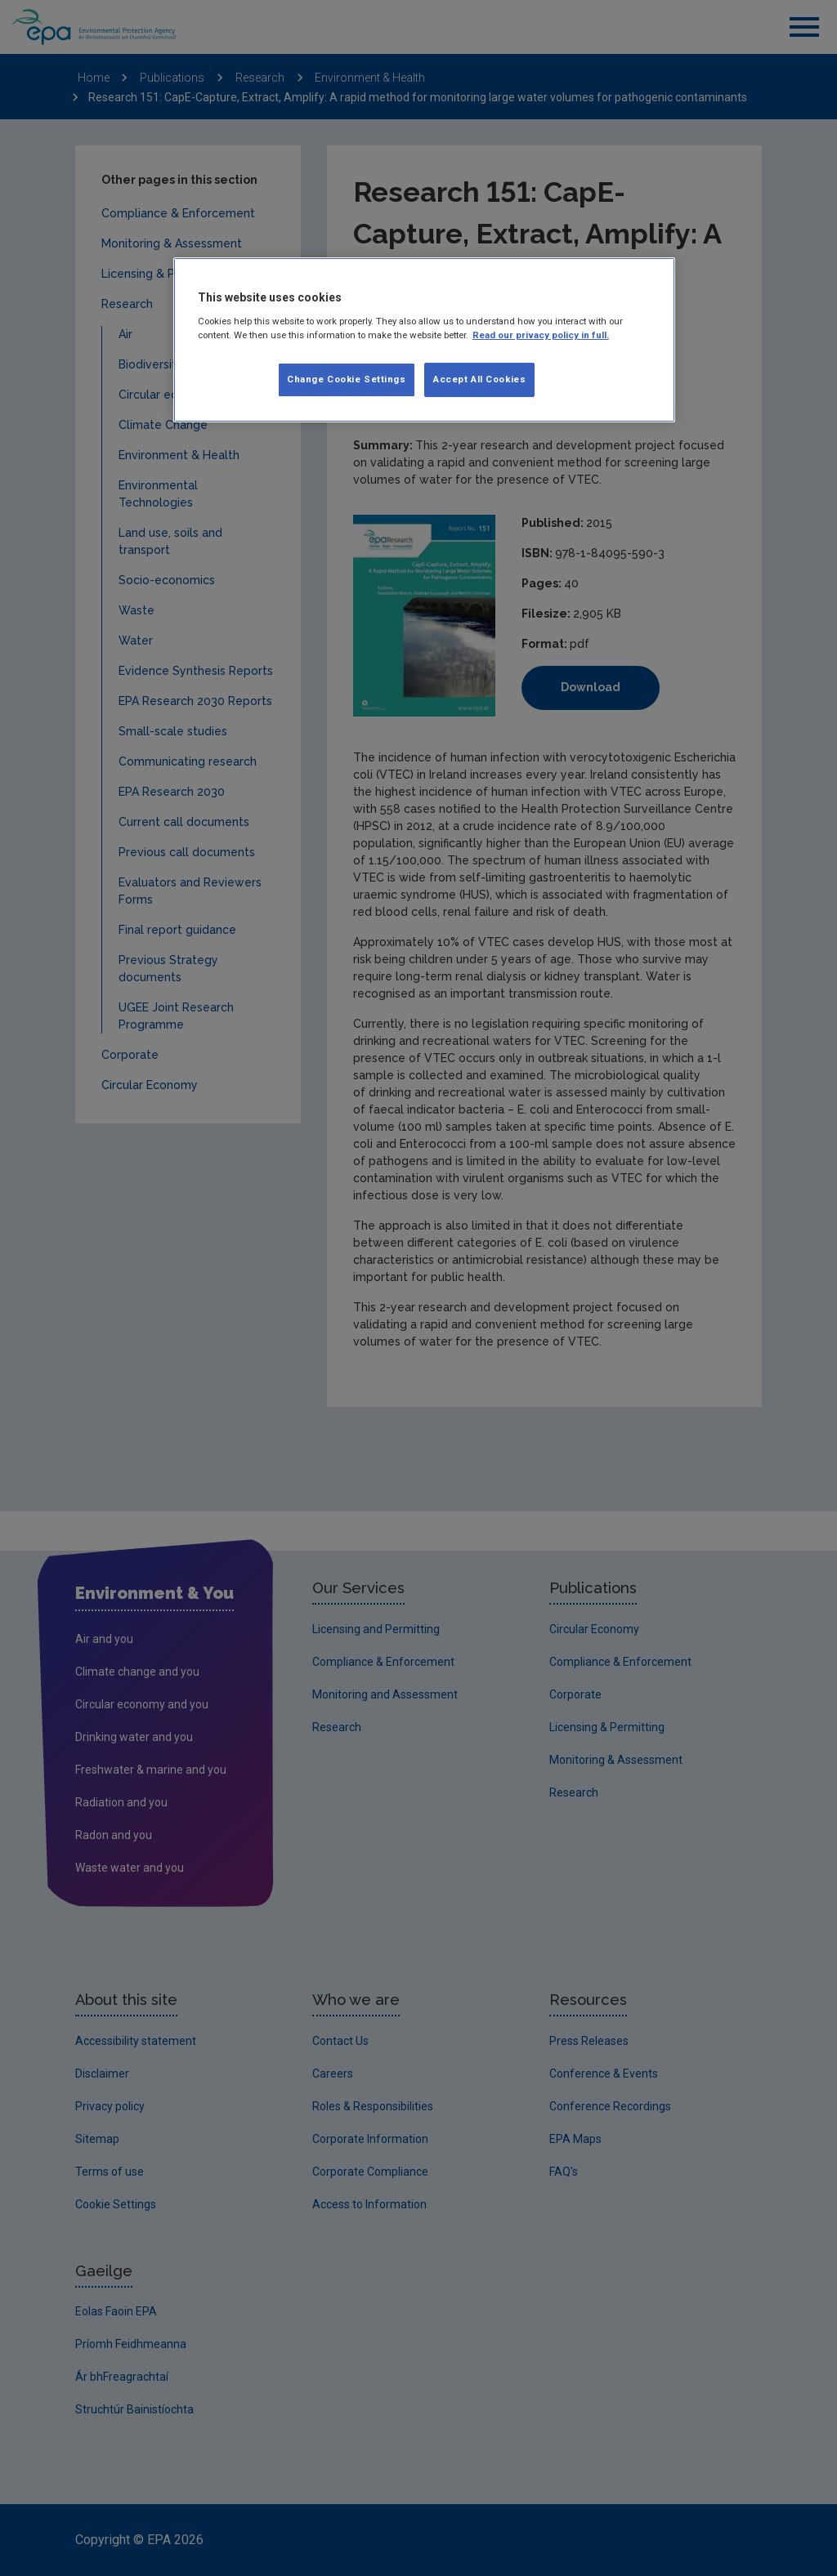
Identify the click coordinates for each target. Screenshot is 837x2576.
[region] (424, 339)
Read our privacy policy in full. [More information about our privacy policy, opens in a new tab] (540, 335)
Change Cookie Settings (346, 379)
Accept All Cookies (479, 379)
